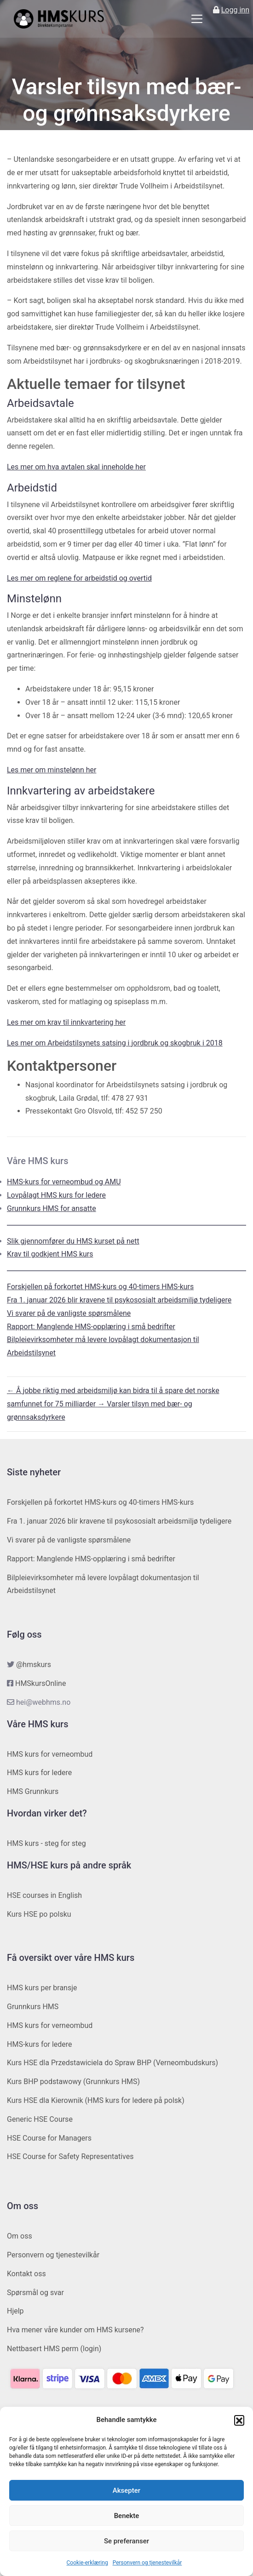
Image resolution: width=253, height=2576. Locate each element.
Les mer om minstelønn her (51, 769)
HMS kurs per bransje (42, 1987)
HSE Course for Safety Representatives (70, 2156)
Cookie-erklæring (87, 2562)
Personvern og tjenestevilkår (147, 2562)
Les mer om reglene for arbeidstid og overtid (79, 578)
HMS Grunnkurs (32, 1791)
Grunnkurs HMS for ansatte (51, 1208)
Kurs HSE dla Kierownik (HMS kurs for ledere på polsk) (95, 2100)
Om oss (19, 2236)
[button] (239, 2420)
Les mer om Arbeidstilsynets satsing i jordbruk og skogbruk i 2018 (115, 1043)
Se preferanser (126, 2541)
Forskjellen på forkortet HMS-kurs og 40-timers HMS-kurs (100, 1286)
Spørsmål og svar (35, 2292)
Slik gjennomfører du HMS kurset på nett (73, 1241)
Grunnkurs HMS (32, 2006)
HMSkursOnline (40, 1683)
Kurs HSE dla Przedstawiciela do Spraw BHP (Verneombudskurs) (112, 2062)
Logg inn (235, 10)
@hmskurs (33, 1664)
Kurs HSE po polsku (39, 1914)
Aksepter (126, 2490)
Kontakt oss (26, 2273)
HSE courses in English (44, 1895)
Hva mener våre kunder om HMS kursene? (75, 2329)
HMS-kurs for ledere (39, 2044)
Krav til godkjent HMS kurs (50, 1254)
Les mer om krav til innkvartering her (66, 1022)
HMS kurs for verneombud (49, 1754)
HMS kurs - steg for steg (46, 1843)
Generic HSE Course (40, 2119)
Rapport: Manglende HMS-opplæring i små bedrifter (91, 1326)
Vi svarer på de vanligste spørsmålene (69, 1313)
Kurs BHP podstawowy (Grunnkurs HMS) (73, 2081)
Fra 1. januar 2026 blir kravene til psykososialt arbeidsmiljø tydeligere (119, 1300)
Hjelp (15, 2311)
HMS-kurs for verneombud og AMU (64, 1181)
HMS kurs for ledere (39, 1772)
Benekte (126, 2516)
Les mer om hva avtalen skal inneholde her (76, 467)
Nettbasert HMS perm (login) (54, 2348)
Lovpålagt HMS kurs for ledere (56, 1195)
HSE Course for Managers (49, 2138)
